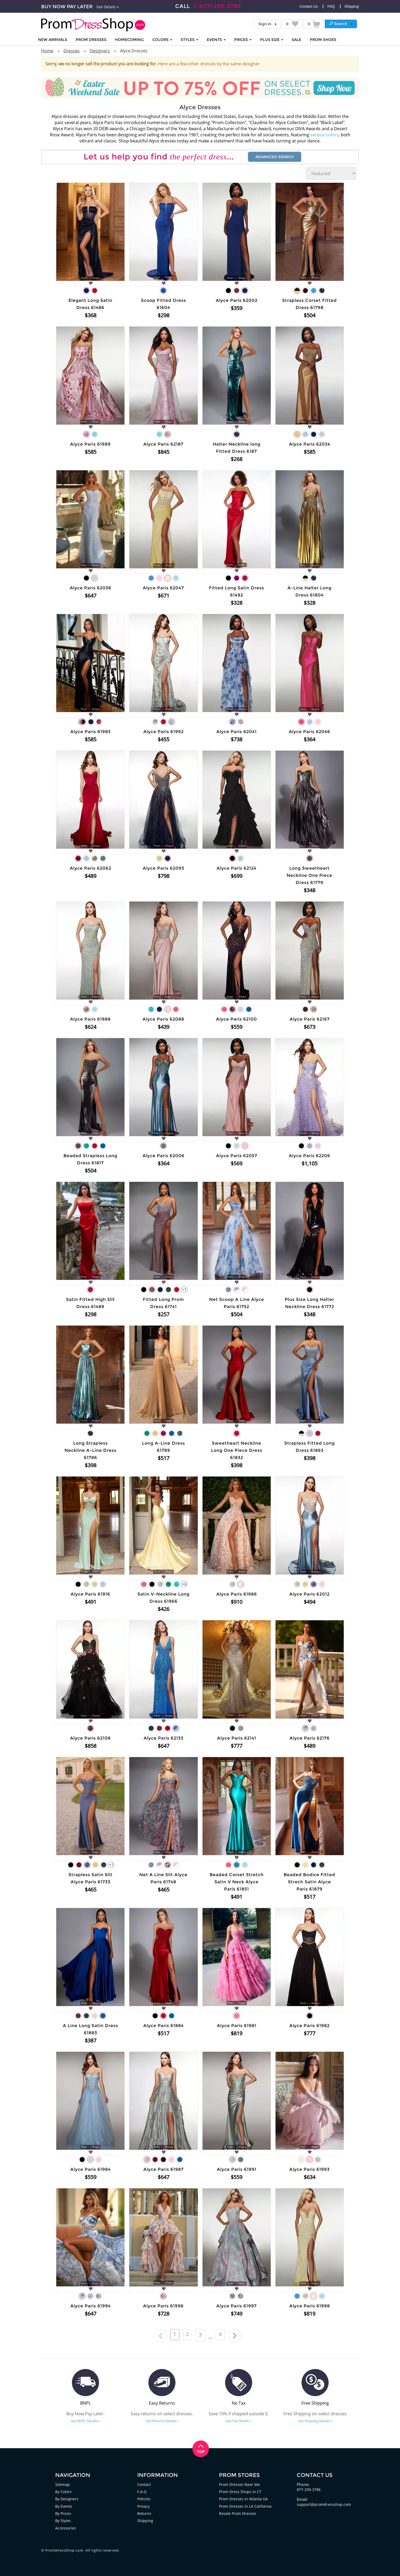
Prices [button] (243, 39)
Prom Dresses (91, 39)
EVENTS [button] (216, 39)
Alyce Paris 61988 (90, 1019)
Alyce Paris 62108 (90, 1738)
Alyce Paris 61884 (163, 2025)
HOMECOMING (129, 39)
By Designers (67, 2498)
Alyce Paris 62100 (236, 1019)
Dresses (71, 51)
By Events (64, 2506)
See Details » (107, 6)
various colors (324, 135)
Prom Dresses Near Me (240, 2484)
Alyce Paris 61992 (163, 731)
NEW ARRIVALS (52, 39)
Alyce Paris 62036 (90, 587)
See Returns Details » (162, 2420)
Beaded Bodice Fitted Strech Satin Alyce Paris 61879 (309, 1882)
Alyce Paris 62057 (236, 1155)
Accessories (65, 2527)
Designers (100, 51)
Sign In (265, 24)
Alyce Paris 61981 (236, 2025)
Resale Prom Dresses (238, 2513)
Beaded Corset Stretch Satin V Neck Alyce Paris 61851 (237, 1882)
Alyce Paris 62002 (236, 300)
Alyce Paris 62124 (236, 868)
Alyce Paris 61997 (236, 2305)
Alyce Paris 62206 (309, 1155)
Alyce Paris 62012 (309, 1594)
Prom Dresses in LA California (246, 2506)
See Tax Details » (238, 2420)
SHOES (323, 39)
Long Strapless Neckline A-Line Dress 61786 (90, 1450)
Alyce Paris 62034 (309, 444)
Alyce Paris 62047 (163, 587)
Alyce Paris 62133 (163, 1738)
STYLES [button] (189, 39)
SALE (296, 39)
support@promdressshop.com (324, 2504)
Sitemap (62, 2484)
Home (47, 51)
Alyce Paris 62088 (163, 1019)
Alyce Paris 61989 (90, 444)
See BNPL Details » (85, 2420)
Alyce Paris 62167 (310, 1019)
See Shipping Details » (315, 2420)
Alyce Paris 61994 (90, 2305)
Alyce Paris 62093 (163, 868)
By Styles (63, 2520)
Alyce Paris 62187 (163, 444)
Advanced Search (274, 156)
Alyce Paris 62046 (309, 731)
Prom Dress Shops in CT (241, 2491)
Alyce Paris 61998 (309, 2305)
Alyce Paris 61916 (90, 1594)
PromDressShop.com (64, 2549)
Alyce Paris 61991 (236, 2169)
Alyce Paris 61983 (90, 731)
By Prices (63, 2513)
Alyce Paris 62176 (310, 1738)
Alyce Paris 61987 (163, 2169)
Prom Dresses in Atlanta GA (244, 2498)
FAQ (331, 6)
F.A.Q (142, 2491)
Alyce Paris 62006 (163, 1155)
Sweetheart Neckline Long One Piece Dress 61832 (236, 1450)
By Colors (64, 2491)
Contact (144, 2484)
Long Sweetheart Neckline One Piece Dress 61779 (309, 875)
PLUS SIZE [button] (271, 39)
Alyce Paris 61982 (309, 2025)
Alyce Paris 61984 (90, 2169)
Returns (144, 2513)
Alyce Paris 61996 (163, 2305)
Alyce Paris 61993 (309, 2169)
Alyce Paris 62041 (236, 731)
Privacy (143, 2506)
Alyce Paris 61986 (236, 1594)
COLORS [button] (162, 39)
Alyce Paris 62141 (236, 1738)
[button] (340, 23)
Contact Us (308, 6)
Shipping (352, 6)
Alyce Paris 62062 (90, 868)
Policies (144, 2498)
